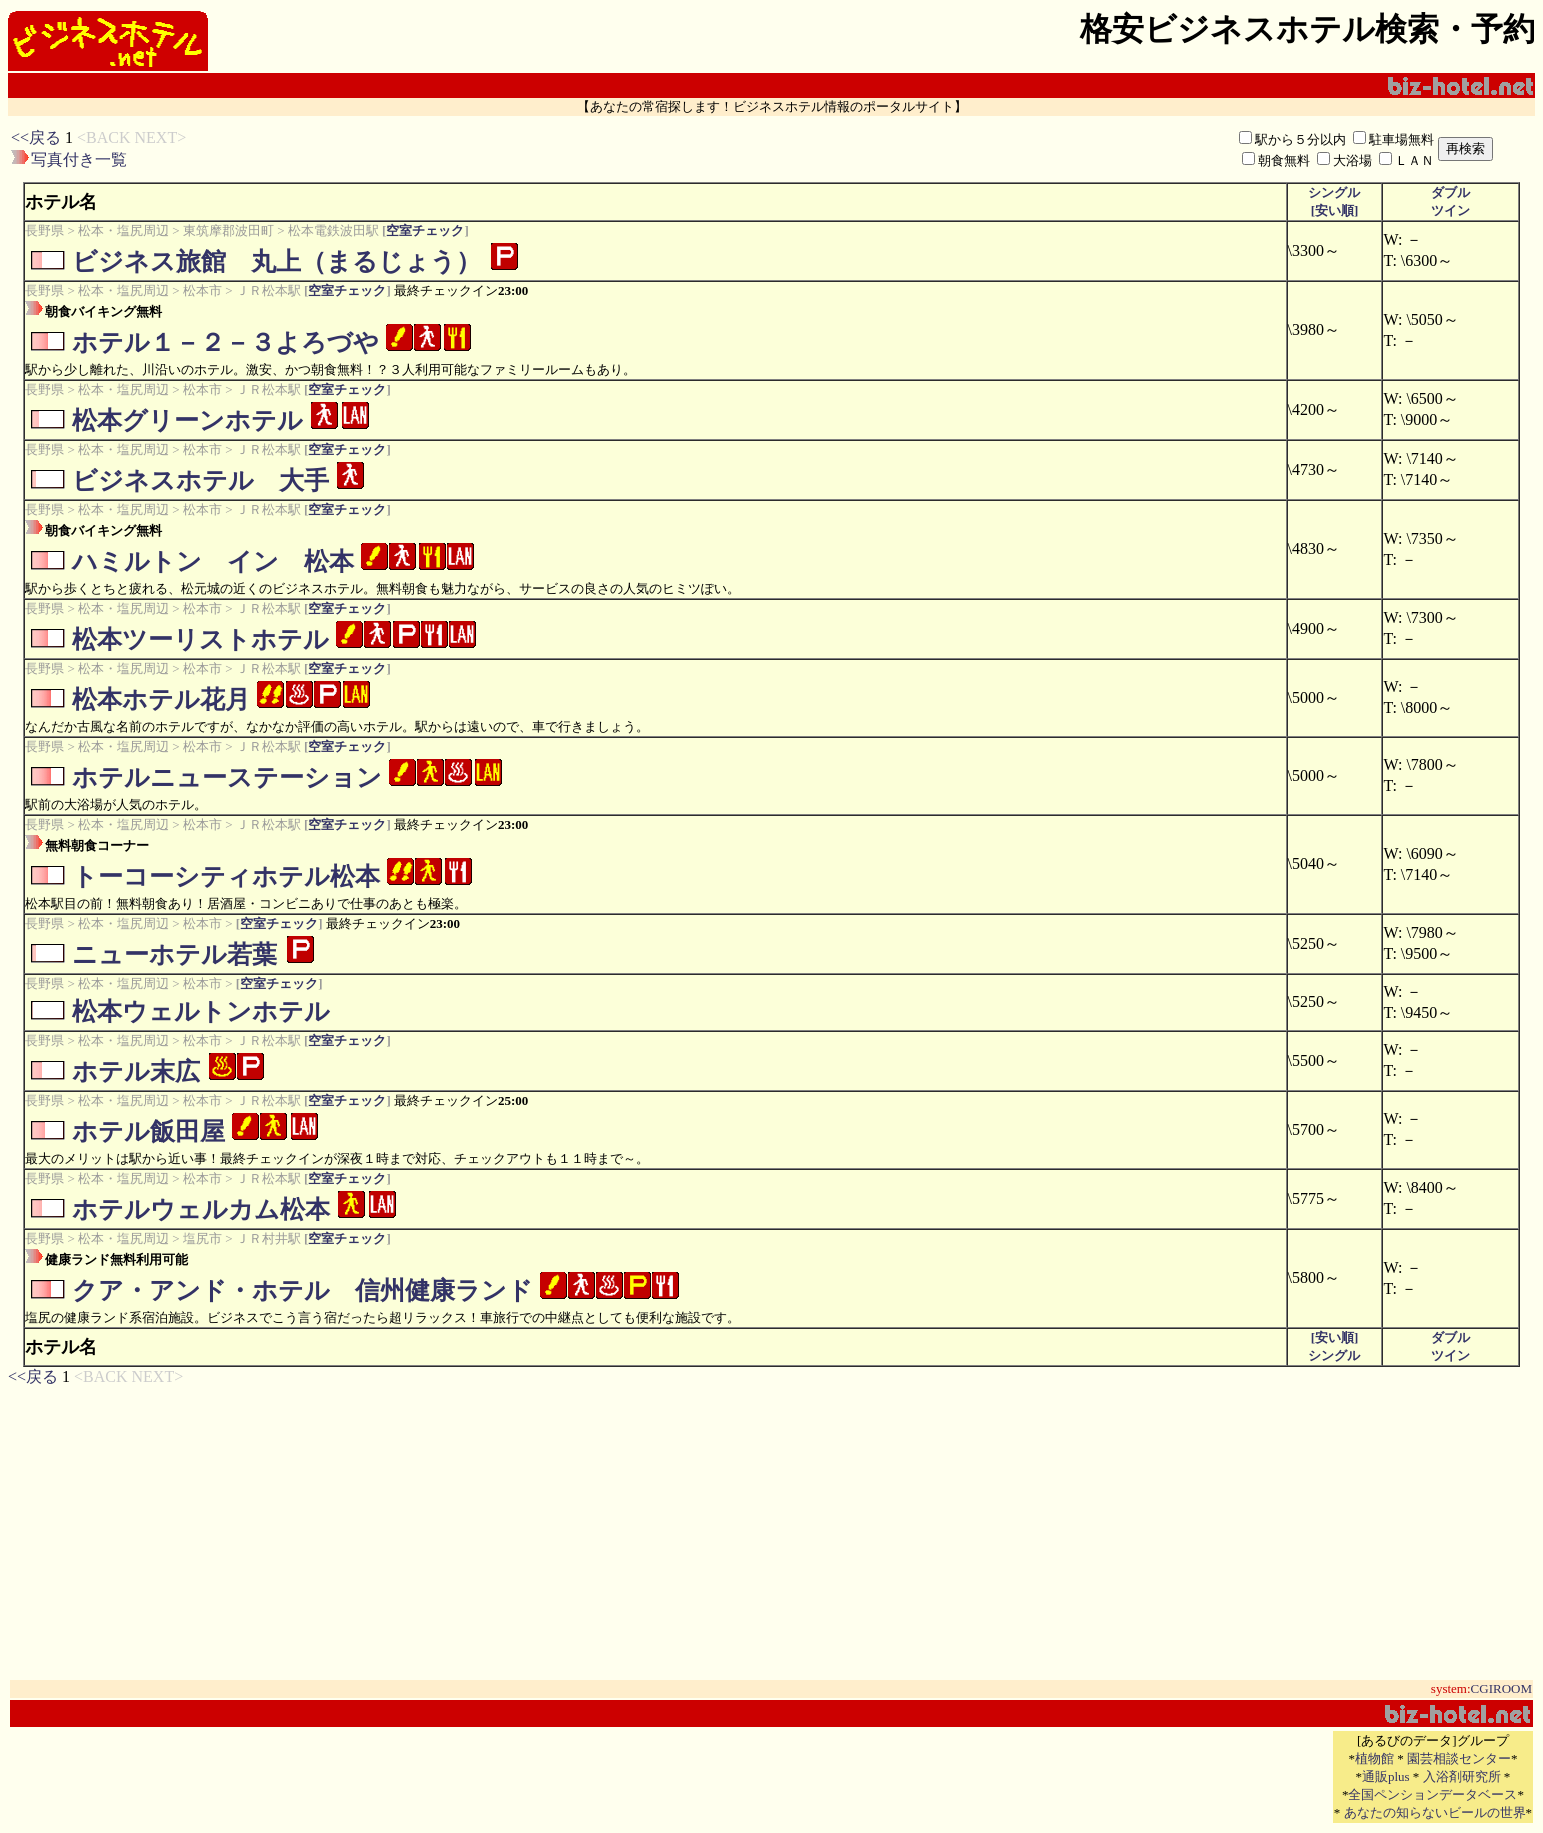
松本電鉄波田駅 (333, 230)
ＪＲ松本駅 (268, 290)
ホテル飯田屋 (148, 1131)
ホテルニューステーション (227, 777)
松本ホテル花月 (161, 699)
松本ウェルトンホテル (201, 1011)
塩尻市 (202, 1238)
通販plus (1386, 1776)
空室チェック (425, 230)
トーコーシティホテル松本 (226, 876)
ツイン (1450, 210)
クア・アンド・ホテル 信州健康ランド (302, 1290)
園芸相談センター (1459, 1758)
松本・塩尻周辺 (123, 230)
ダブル (1450, 192)
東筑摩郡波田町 (228, 230)
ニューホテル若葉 (174, 954)
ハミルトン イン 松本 (213, 561)
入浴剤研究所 (1462, 1776)
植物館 (1374, 1758)
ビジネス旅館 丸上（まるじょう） (276, 261)
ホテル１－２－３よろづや (225, 342)
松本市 (202, 290)
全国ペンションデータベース (1432, 1794)
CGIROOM (1501, 1688)
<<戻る (36, 137)
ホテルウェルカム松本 (201, 1209)
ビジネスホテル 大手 (200, 480)
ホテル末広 (136, 1071)
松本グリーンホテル (187, 420)
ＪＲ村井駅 (268, 1238)
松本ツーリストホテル (200, 639)
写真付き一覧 (79, 159)
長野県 (44, 230)
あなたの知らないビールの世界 (1435, 1812)
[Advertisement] (544, 149)
